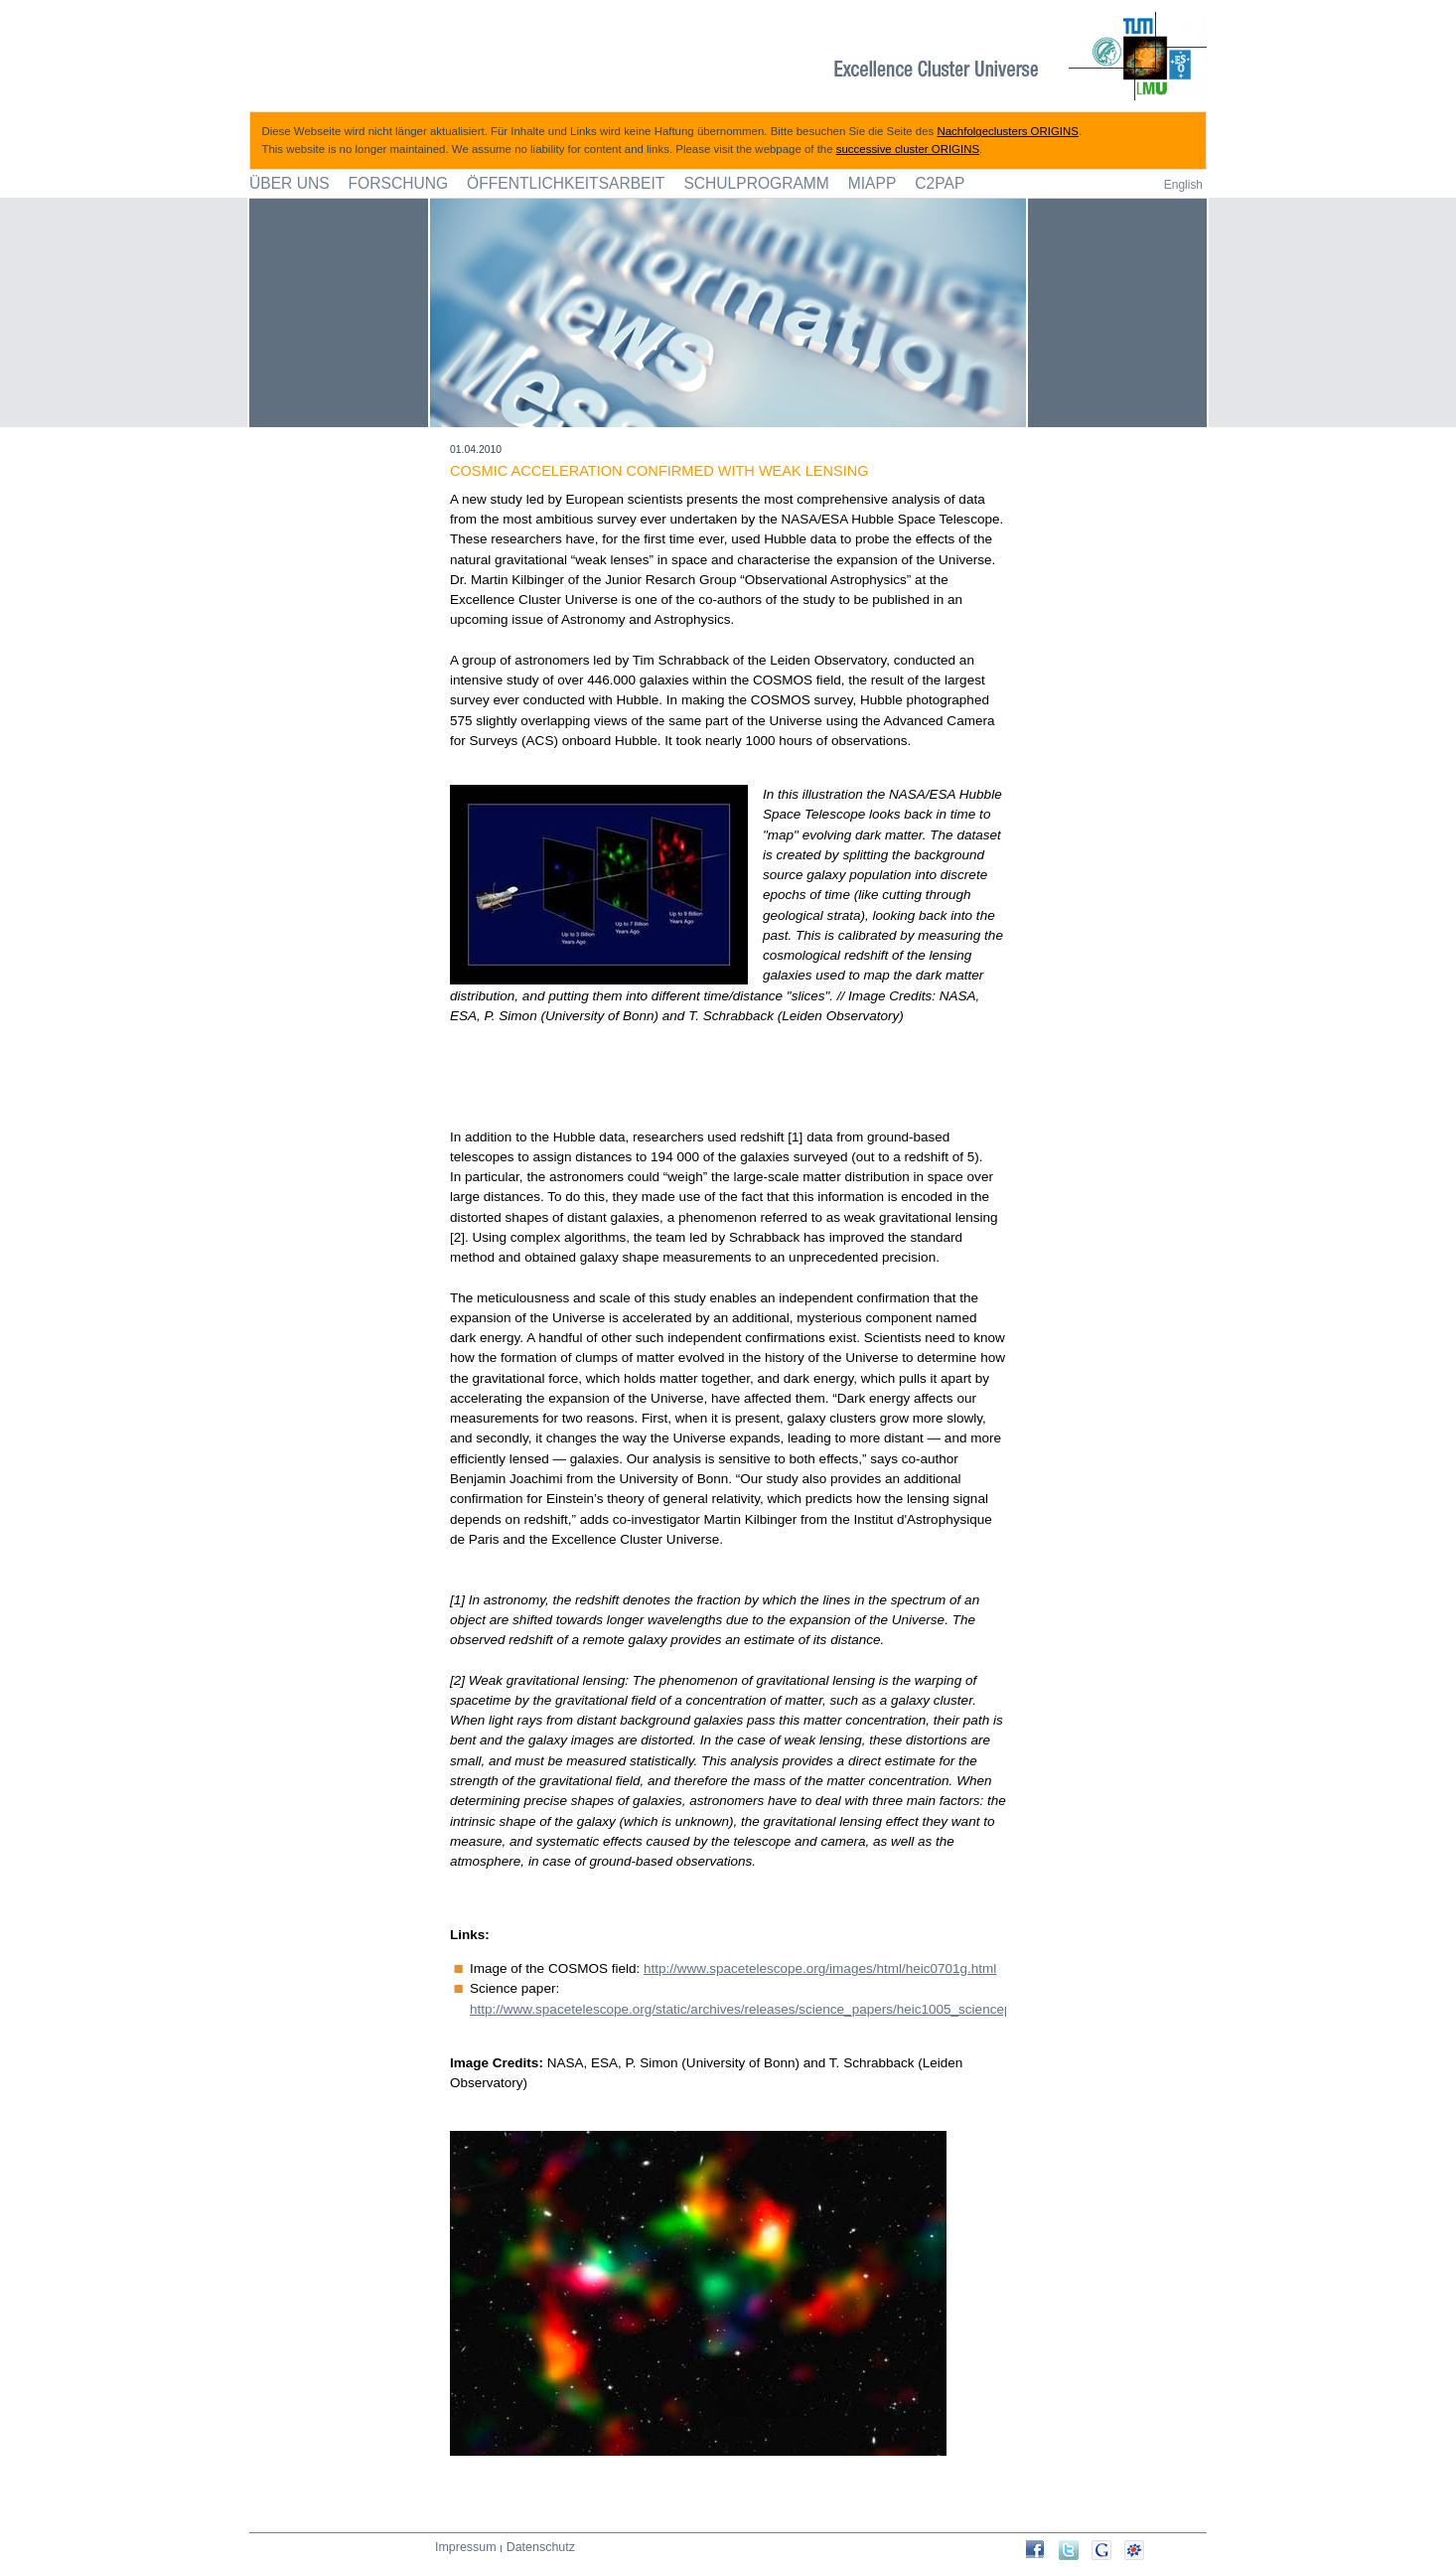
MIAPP (872, 183)
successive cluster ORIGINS (907, 149)
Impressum (466, 2547)
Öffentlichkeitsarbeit (565, 183)
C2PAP (939, 183)
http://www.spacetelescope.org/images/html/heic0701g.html (820, 1968)
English (1183, 185)
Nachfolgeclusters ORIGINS (1008, 131)
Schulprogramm (755, 183)
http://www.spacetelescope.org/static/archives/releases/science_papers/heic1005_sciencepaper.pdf (765, 2009)
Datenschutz (541, 2547)
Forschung (399, 183)
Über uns (289, 183)
